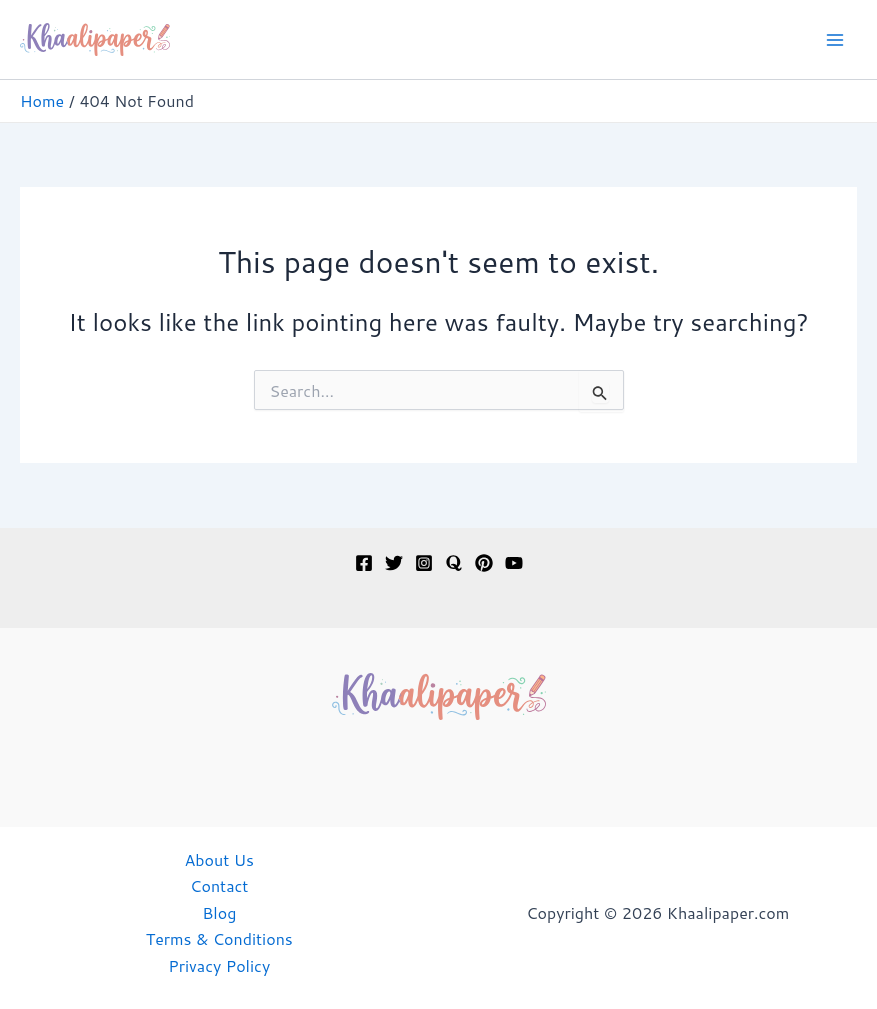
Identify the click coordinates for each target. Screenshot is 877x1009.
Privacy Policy (219, 965)
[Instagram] (424, 563)
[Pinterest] (484, 563)
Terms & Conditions (219, 938)
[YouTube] (514, 563)
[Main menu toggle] (835, 40)
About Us (219, 859)
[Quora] (454, 563)
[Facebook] (364, 563)
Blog (219, 912)
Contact (219, 885)
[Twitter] (394, 563)
